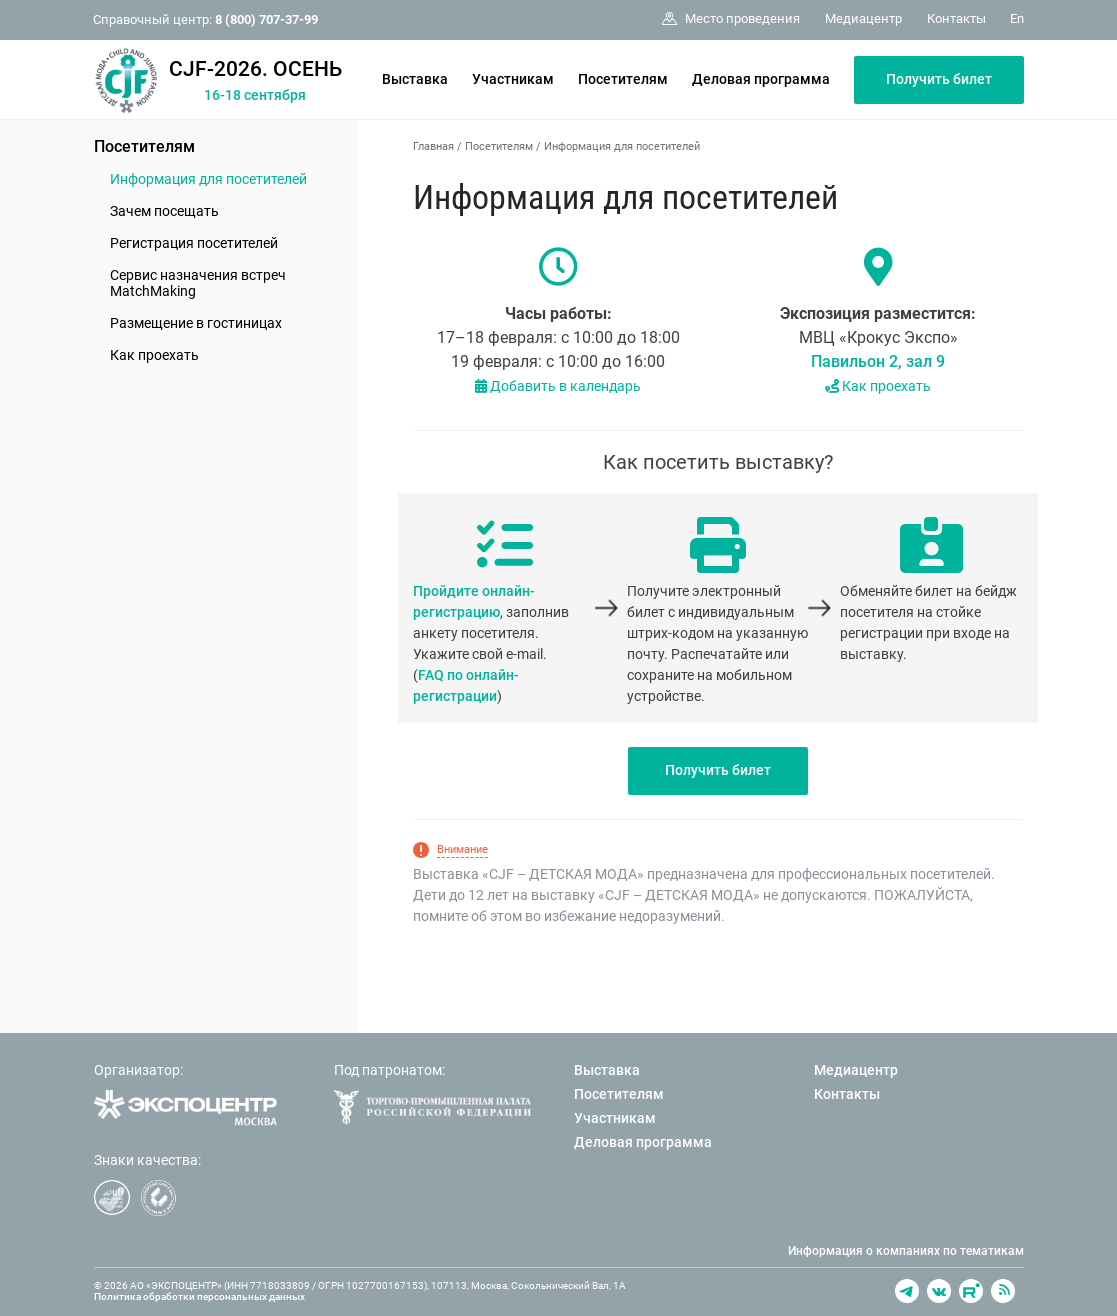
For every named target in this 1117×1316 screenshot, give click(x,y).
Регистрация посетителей (194, 243)
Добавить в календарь (558, 386)
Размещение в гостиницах (196, 323)
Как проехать (154, 355)
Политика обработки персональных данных (199, 1296)
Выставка (415, 79)
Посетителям (623, 79)
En (1017, 18)
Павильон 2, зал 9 (878, 361)
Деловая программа (761, 79)
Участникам (513, 79)
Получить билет (939, 79)
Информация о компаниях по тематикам (906, 1251)
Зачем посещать (164, 211)
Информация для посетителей (208, 179)
